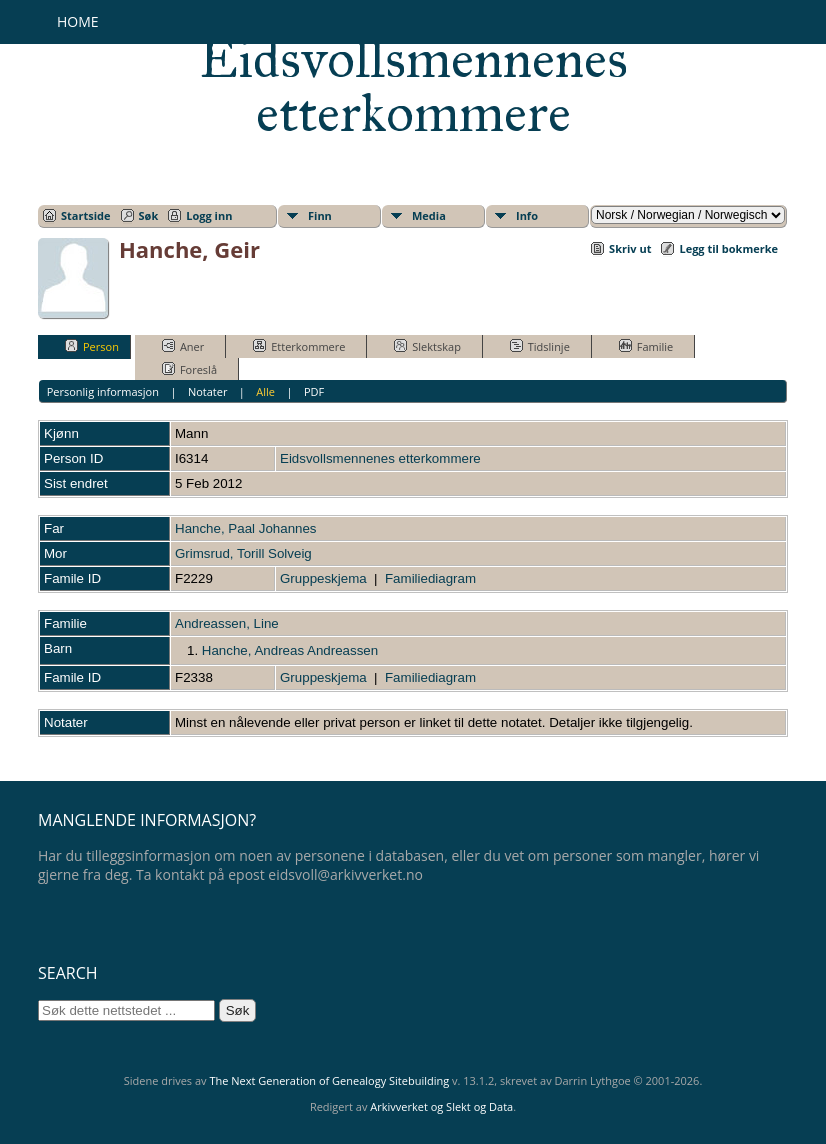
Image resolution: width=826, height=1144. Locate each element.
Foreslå (189, 369)
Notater (208, 391)
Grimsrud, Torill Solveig (243, 553)
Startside (86, 215)
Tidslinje (540, 346)
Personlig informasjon (103, 391)
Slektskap (427, 346)
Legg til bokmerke (728, 248)
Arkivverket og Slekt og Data (441, 1106)
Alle (265, 391)
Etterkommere (299, 346)
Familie (646, 346)
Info (527, 215)
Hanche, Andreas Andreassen (290, 650)
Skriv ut (630, 248)
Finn (320, 215)
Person (92, 346)
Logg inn (209, 215)
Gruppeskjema (323, 578)
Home (78, 21)
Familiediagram (430, 578)
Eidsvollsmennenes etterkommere (413, 86)
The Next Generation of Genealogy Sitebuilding (329, 1080)
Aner (183, 346)
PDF (314, 391)
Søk (149, 215)
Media (429, 215)
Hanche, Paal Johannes (246, 528)
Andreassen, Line (227, 623)
